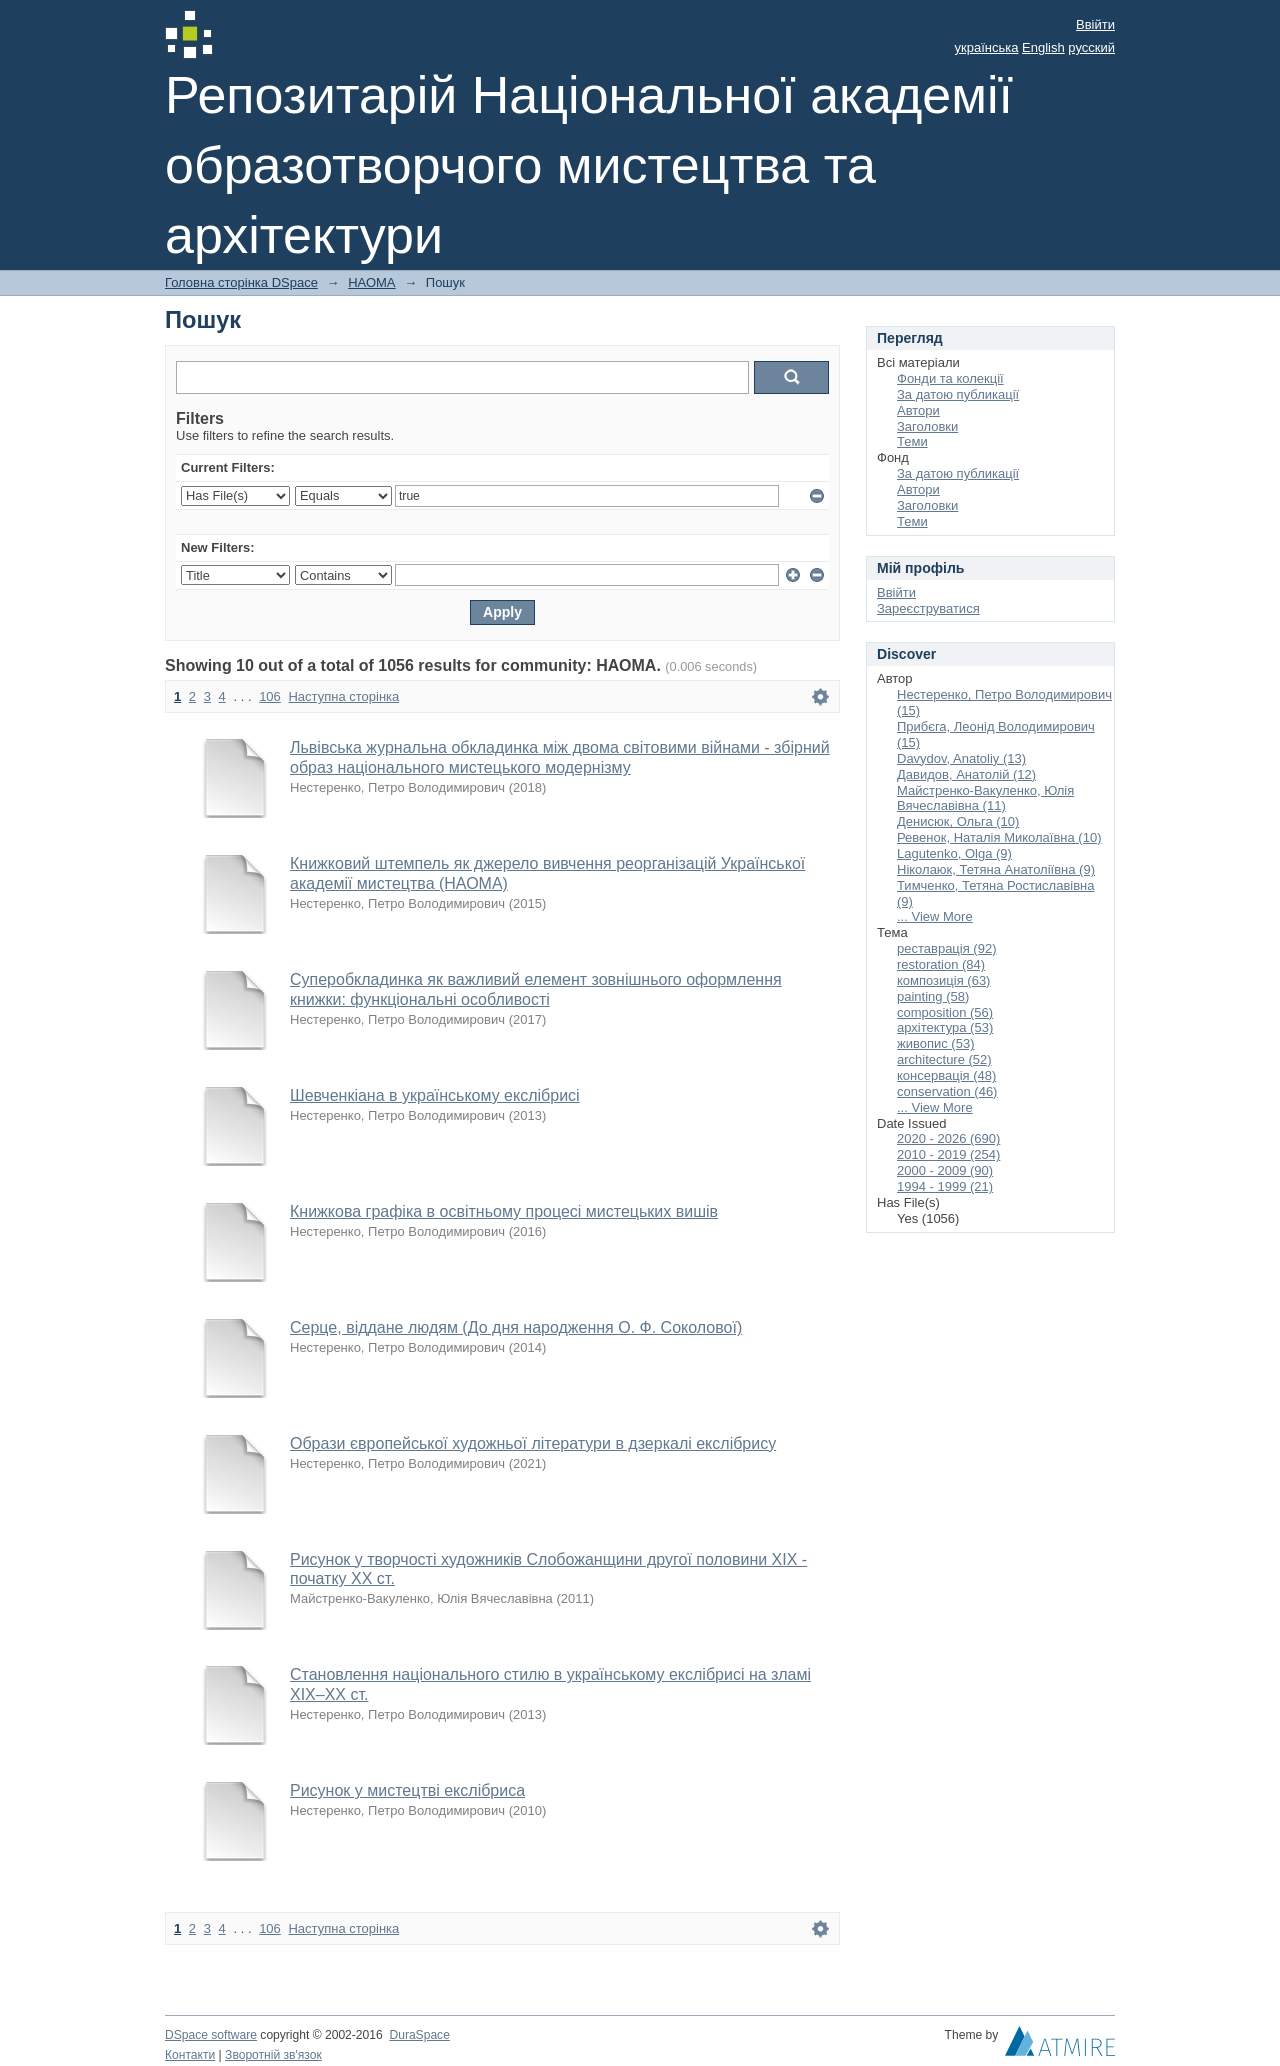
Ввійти (1095, 24)
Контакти (190, 2055)
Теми (912, 441)
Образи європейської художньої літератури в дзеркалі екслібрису (533, 1443)
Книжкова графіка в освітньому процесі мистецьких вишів (504, 1211)
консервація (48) (946, 1075)
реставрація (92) (946, 948)
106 (270, 696)
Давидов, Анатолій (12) (966, 774)
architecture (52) (944, 1059)
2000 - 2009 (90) (945, 1170)
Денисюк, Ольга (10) (958, 821)
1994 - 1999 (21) (945, 1186)
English (1043, 47)
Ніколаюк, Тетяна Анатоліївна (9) (996, 869)
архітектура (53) (945, 1027)
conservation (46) (947, 1091)
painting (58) (933, 996)
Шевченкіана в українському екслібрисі (435, 1095)
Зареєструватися (928, 608)
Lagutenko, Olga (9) (954, 853)
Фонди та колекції (950, 378)
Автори (918, 410)
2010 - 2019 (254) (948, 1154)
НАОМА (371, 282)
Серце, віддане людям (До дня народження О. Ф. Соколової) (516, 1327)
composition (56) (945, 1012)
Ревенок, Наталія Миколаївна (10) (999, 837)
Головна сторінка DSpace (241, 282)
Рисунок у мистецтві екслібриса (407, 1790)
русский (1091, 47)
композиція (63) (943, 980)
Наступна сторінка (343, 696)
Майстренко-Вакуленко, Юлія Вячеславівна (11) (985, 798)
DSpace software (211, 2035)
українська (987, 47)
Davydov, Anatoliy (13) (961, 758)
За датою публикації (958, 394)
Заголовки (927, 426)
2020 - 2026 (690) (948, 1138)
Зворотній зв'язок (273, 2055)
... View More (935, 916)
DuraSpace (419, 2035)
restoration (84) (941, 964)
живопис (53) (935, 1043)
